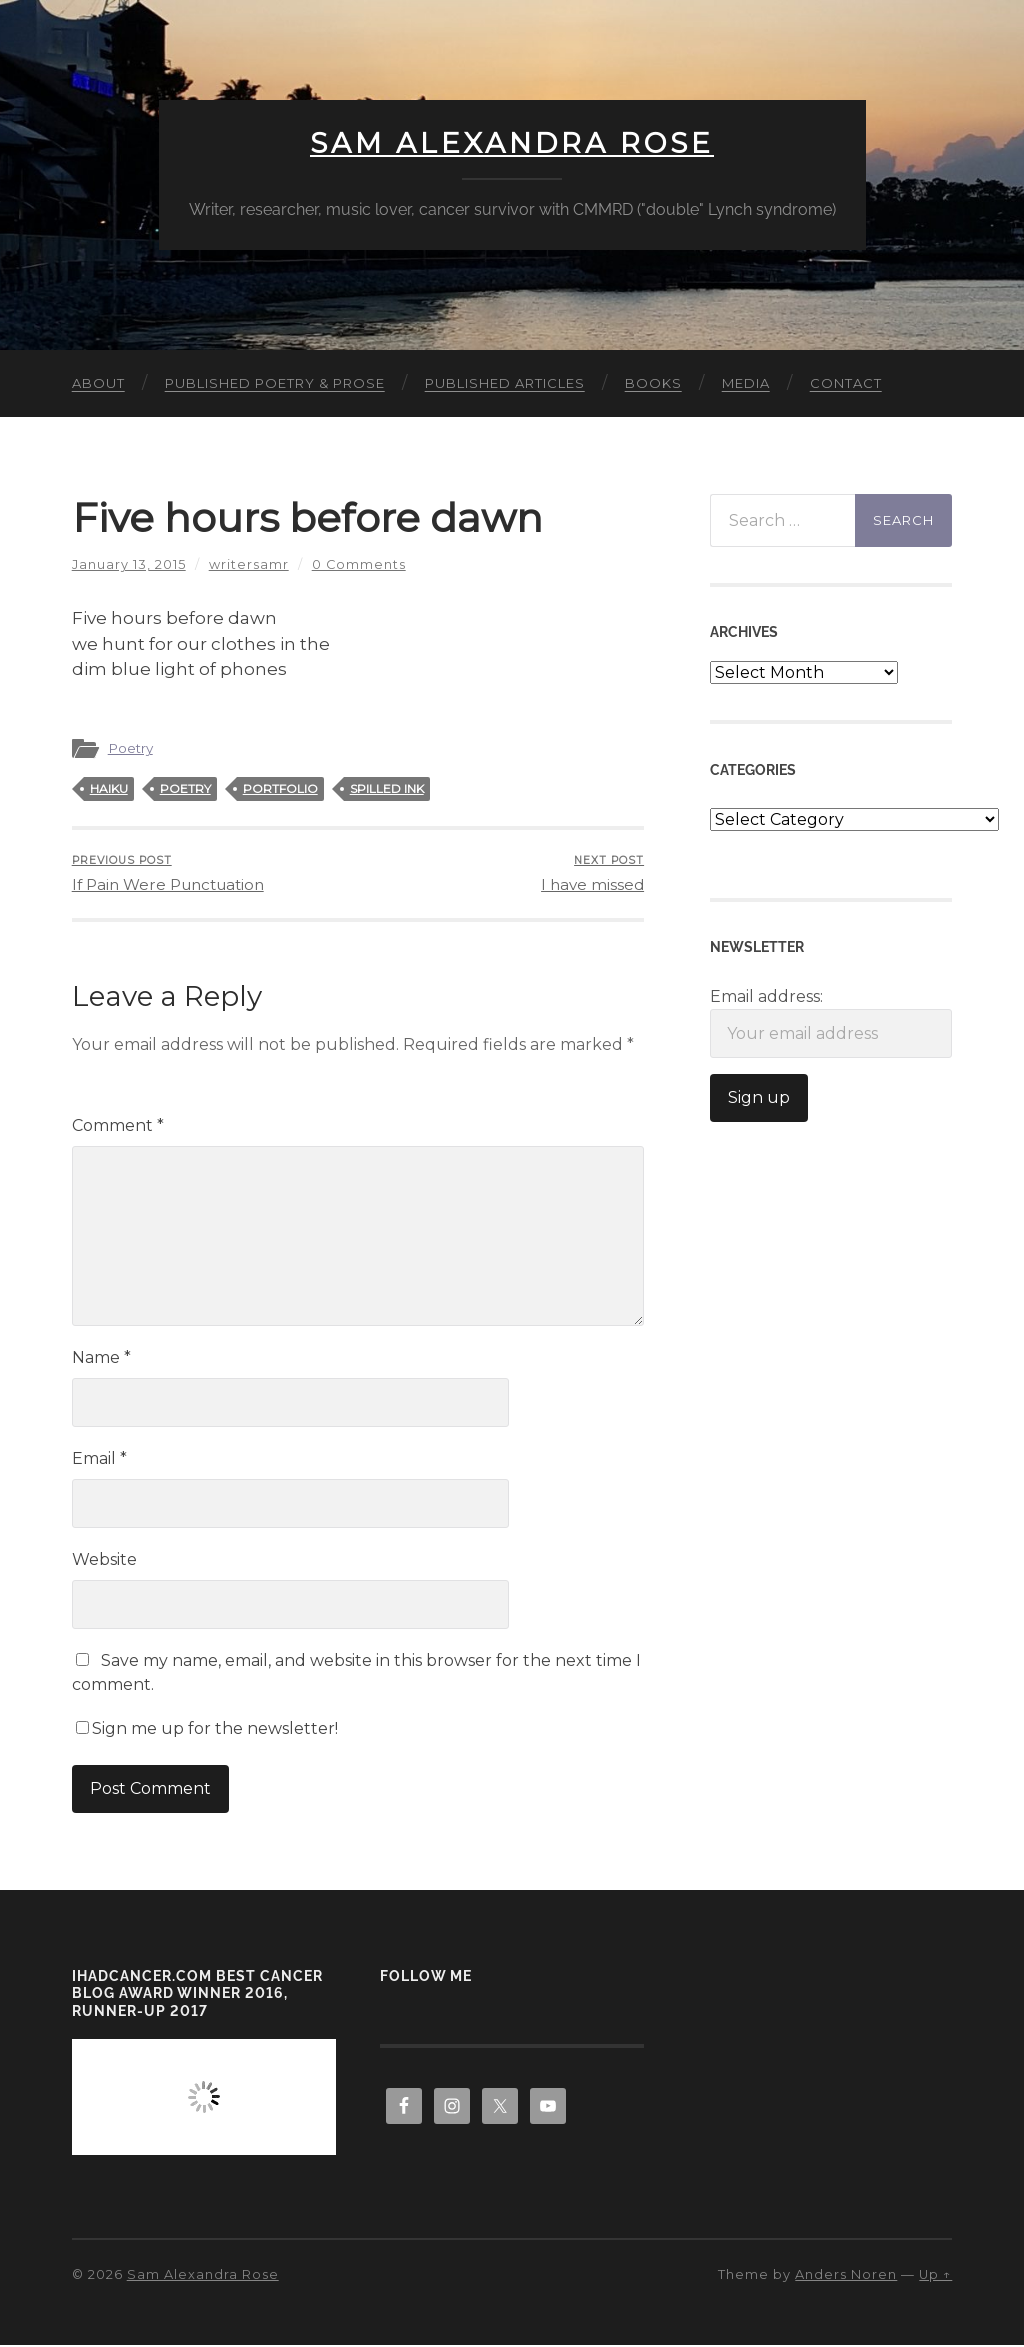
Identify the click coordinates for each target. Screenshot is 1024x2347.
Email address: (831, 1023)
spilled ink (387, 789)
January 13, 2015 (129, 565)
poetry (185, 789)
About (98, 384)
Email (99, 1460)
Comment (118, 1127)
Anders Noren (846, 2276)
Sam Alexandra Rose (512, 144)
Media (746, 384)
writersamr (249, 565)
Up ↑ (935, 2276)
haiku (109, 789)
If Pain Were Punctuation (168, 875)
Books (653, 384)
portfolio (280, 789)
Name (101, 1359)
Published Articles (505, 384)
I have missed (592, 875)
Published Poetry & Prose (275, 384)
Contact (846, 384)
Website (104, 1561)
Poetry (130, 749)
